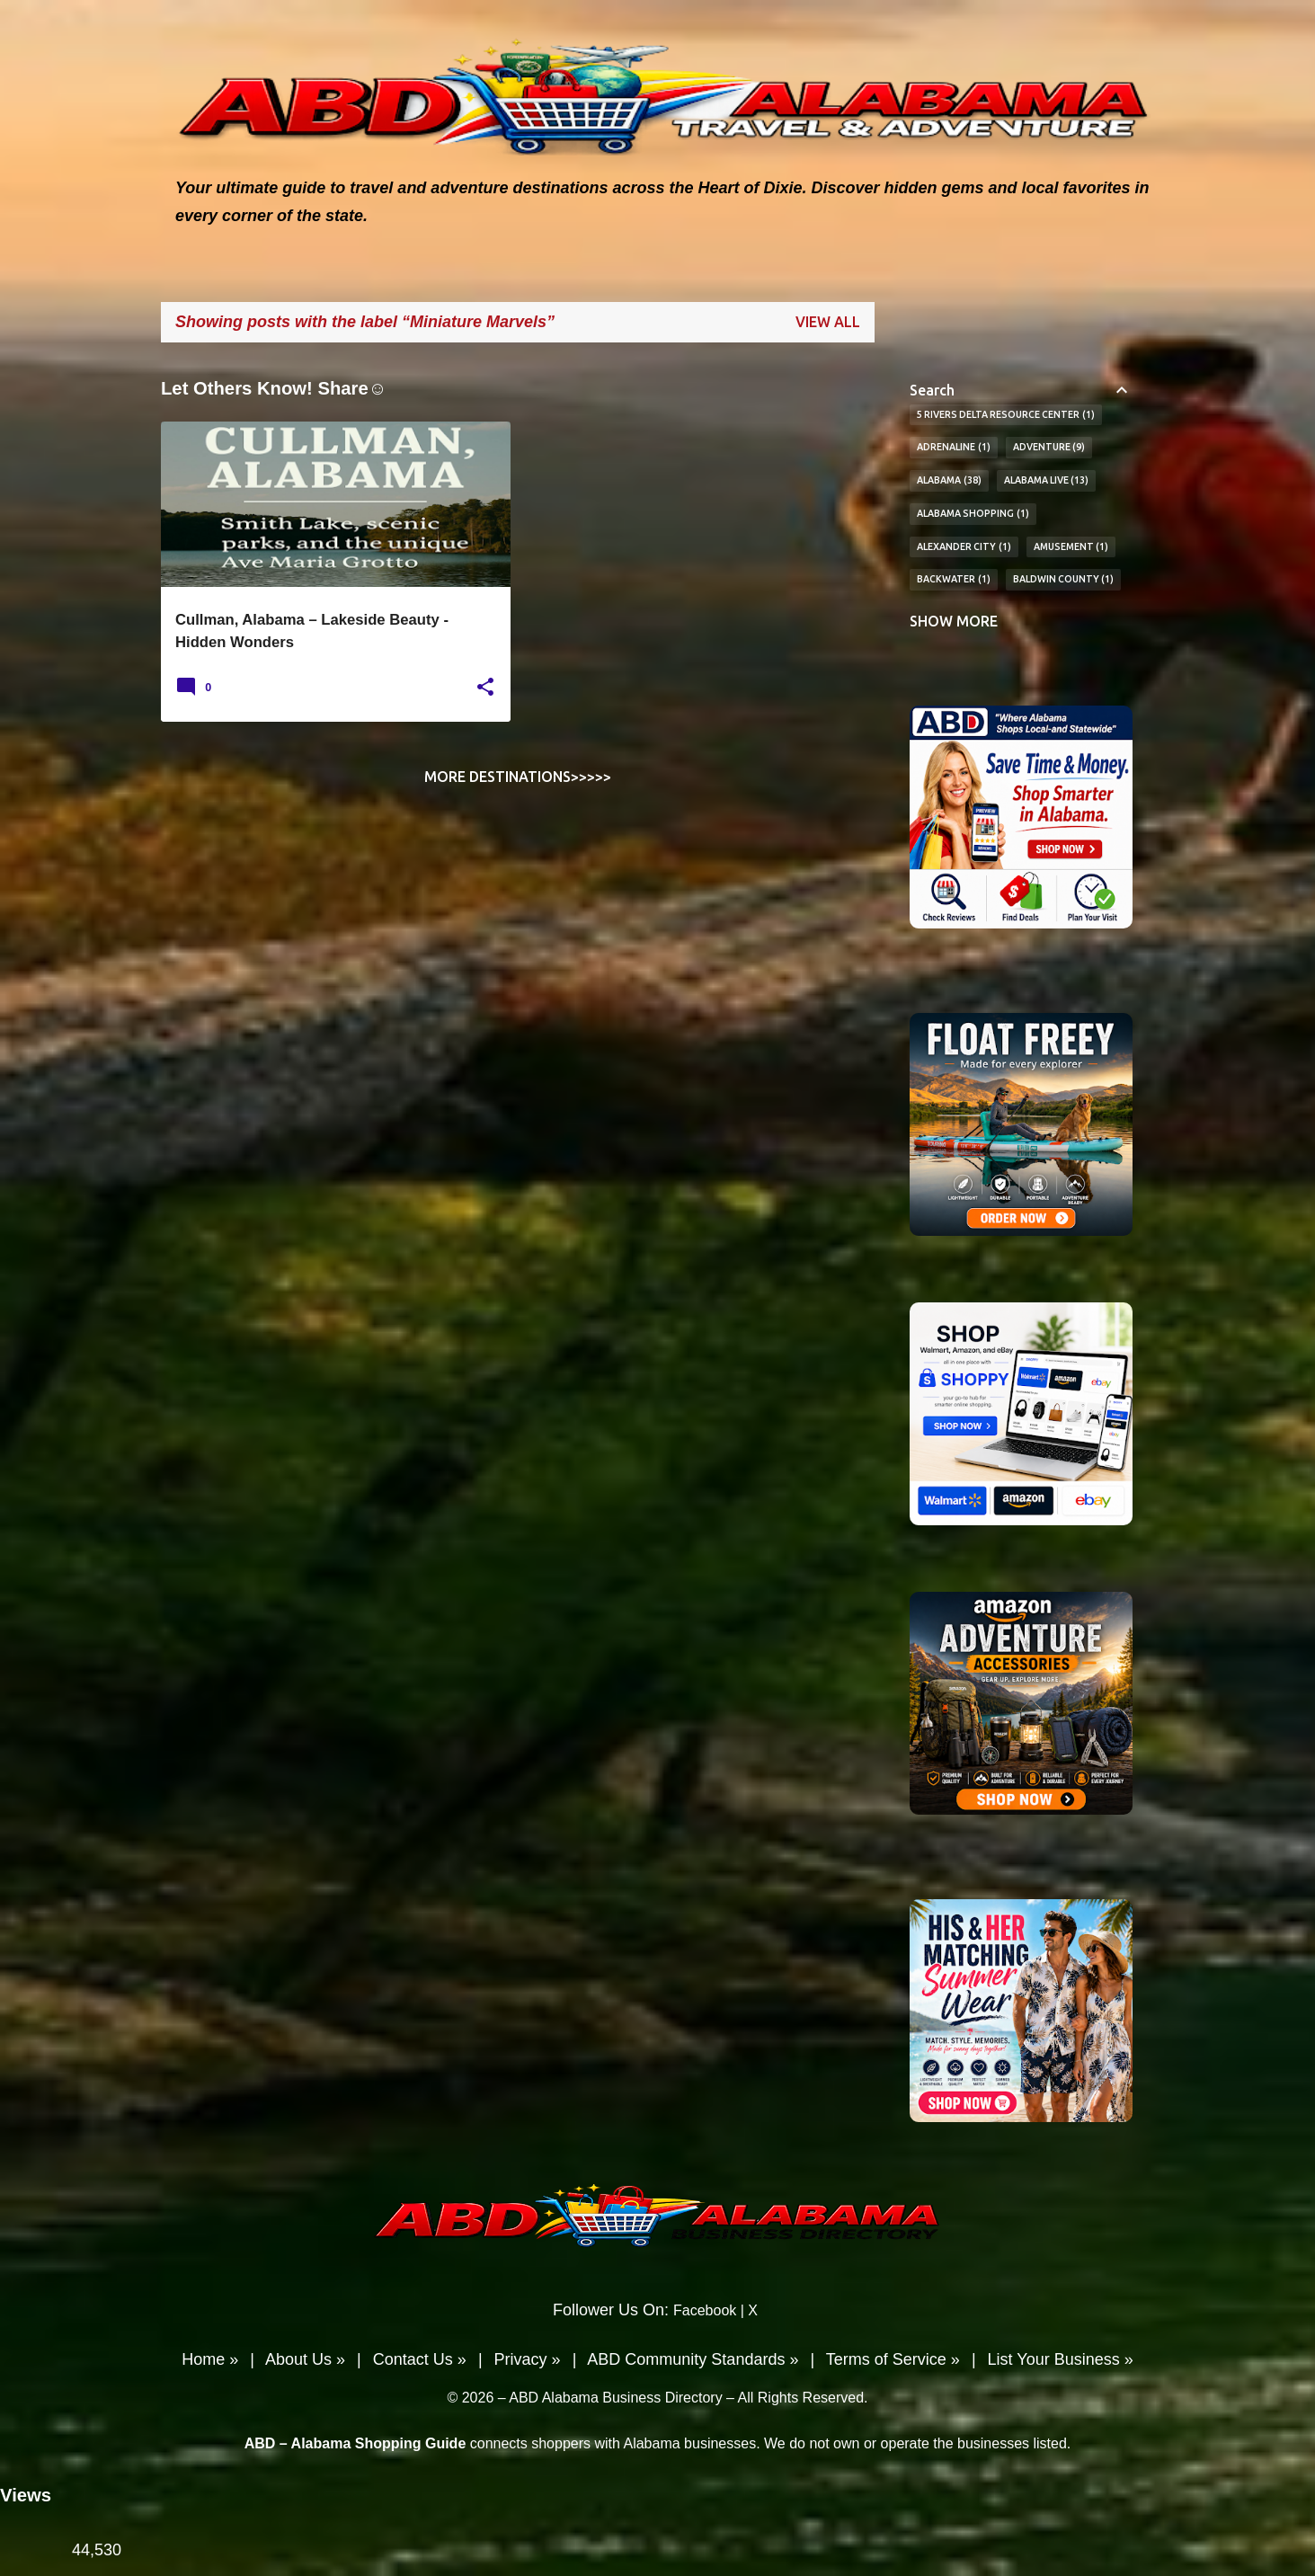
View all (827, 322)
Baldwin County (1064, 580)
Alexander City (964, 547)
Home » (210, 2359)
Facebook (704, 2310)
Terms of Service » (893, 2359)
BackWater (954, 580)
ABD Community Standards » (692, 2359)
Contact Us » (419, 2359)
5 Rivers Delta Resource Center (1006, 415)
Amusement (1071, 547)
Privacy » (527, 2359)
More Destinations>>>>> (517, 776)
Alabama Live (1046, 481)
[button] (485, 688)
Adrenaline (954, 447)
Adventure (1049, 447)
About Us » (305, 2359)
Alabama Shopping (973, 514)
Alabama (949, 481)
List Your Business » (1060, 2359)
